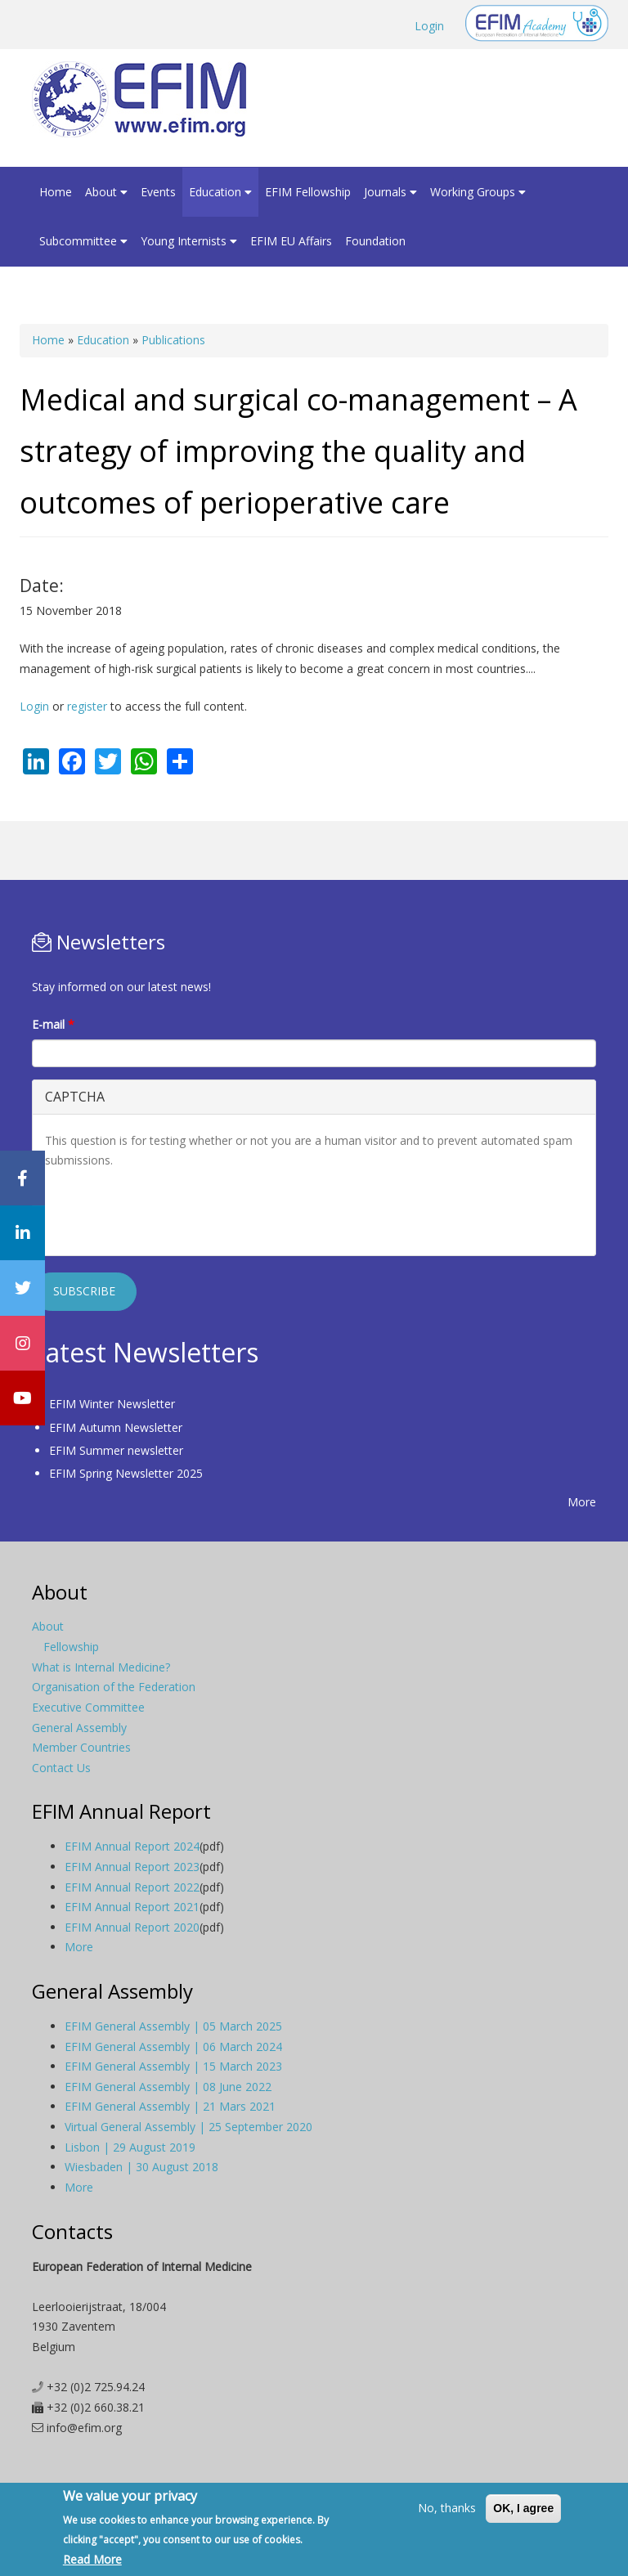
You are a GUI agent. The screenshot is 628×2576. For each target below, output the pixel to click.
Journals (390, 192)
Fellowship (71, 1646)
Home (55, 192)
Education (220, 192)
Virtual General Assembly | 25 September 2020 (188, 2126)
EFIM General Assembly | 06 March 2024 (173, 2046)
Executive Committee (88, 1707)
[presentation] (169, 1211)
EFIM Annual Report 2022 (132, 1887)
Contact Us (61, 1767)
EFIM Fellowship (308, 192)
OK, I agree (523, 2508)
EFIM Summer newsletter (116, 1450)
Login (429, 26)
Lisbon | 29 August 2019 (130, 2147)
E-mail (53, 1024)
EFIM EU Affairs (291, 241)
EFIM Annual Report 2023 (132, 1866)
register (87, 706)
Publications (173, 340)
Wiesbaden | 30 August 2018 (141, 2166)
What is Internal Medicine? (101, 1667)
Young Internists (189, 241)
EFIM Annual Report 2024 (132, 1846)
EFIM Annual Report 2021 (132, 1906)
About (106, 192)
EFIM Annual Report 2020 (132, 1927)
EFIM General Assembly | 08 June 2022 (168, 2086)
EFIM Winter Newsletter (112, 1403)
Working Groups (478, 192)
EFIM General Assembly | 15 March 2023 (173, 2066)
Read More (92, 2559)
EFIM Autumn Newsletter (115, 1427)
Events (158, 192)
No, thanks (447, 2507)
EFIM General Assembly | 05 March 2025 (173, 2026)
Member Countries (81, 1747)
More (581, 1502)
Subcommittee (83, 241)
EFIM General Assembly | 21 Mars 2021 (170, 2106)
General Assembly (79, 1727)
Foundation (375, 241)
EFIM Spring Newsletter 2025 (126, 1473)
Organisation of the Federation (113, 1686)
